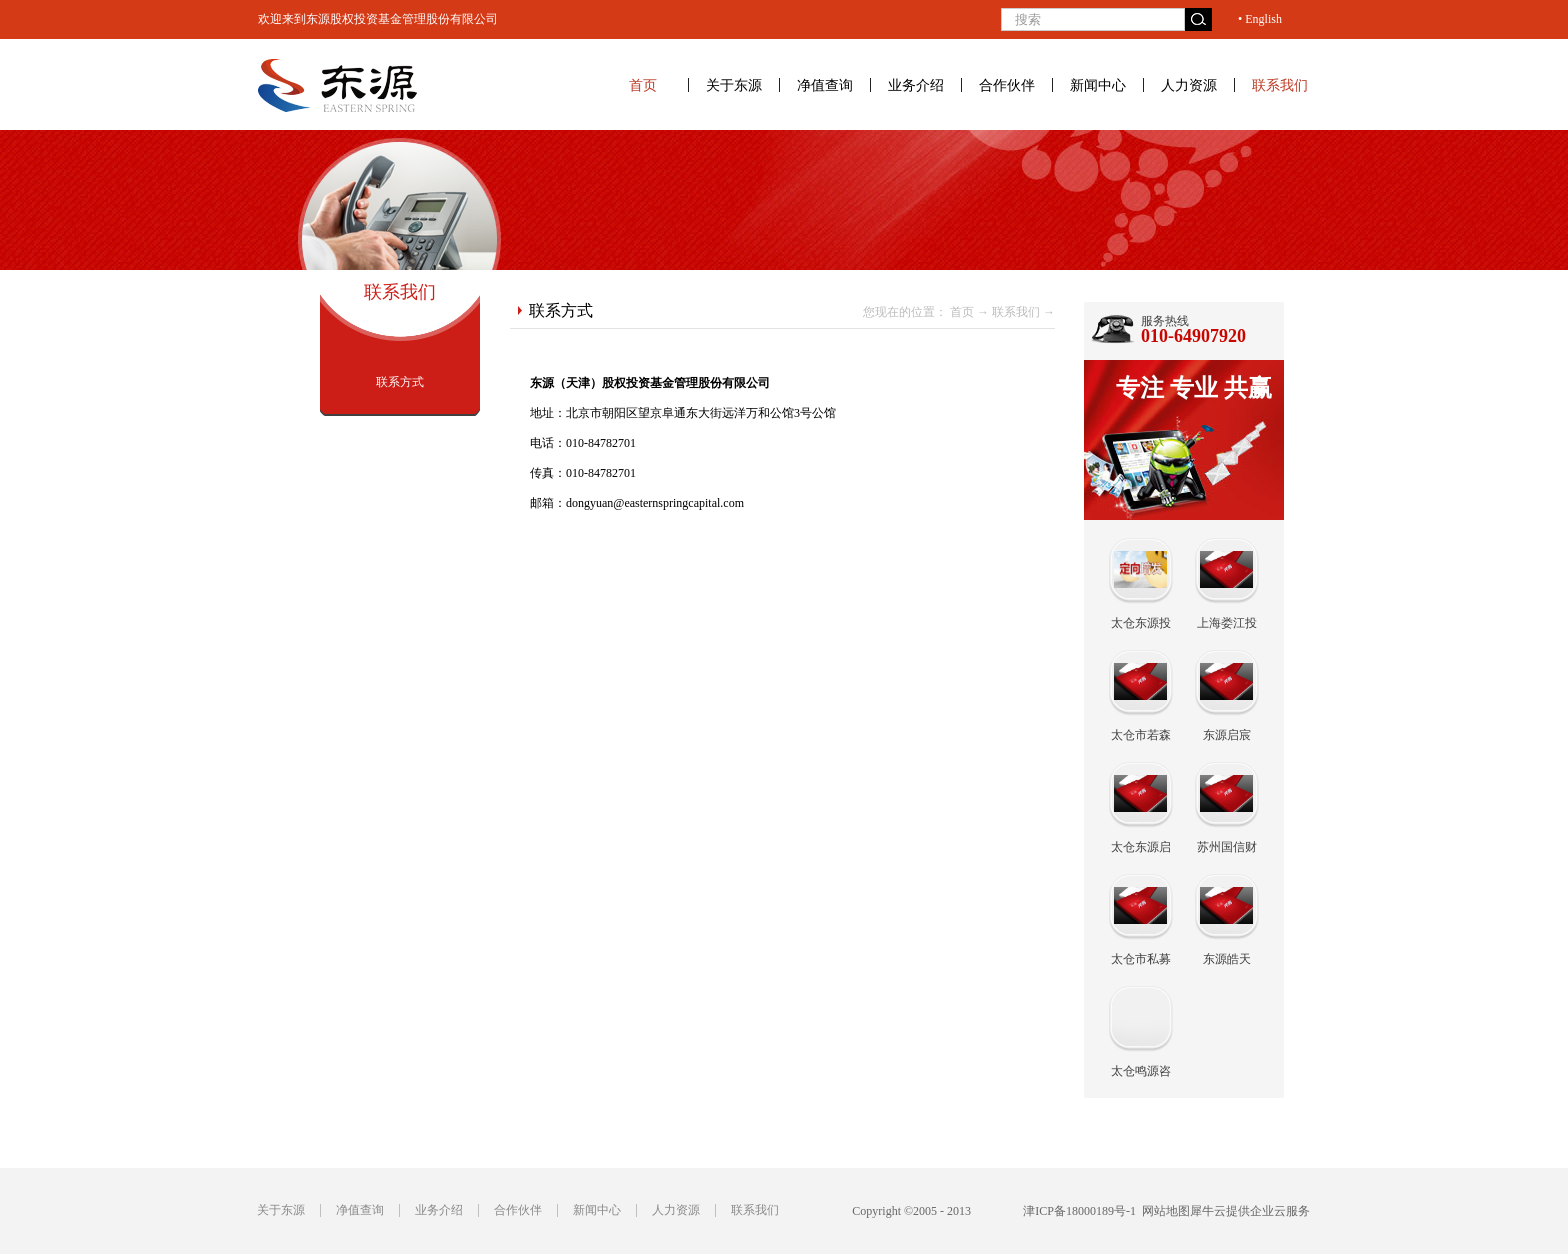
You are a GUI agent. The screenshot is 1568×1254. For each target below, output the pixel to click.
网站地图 (1163, 1211)
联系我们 (1016, 312)
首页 (643, 85)
